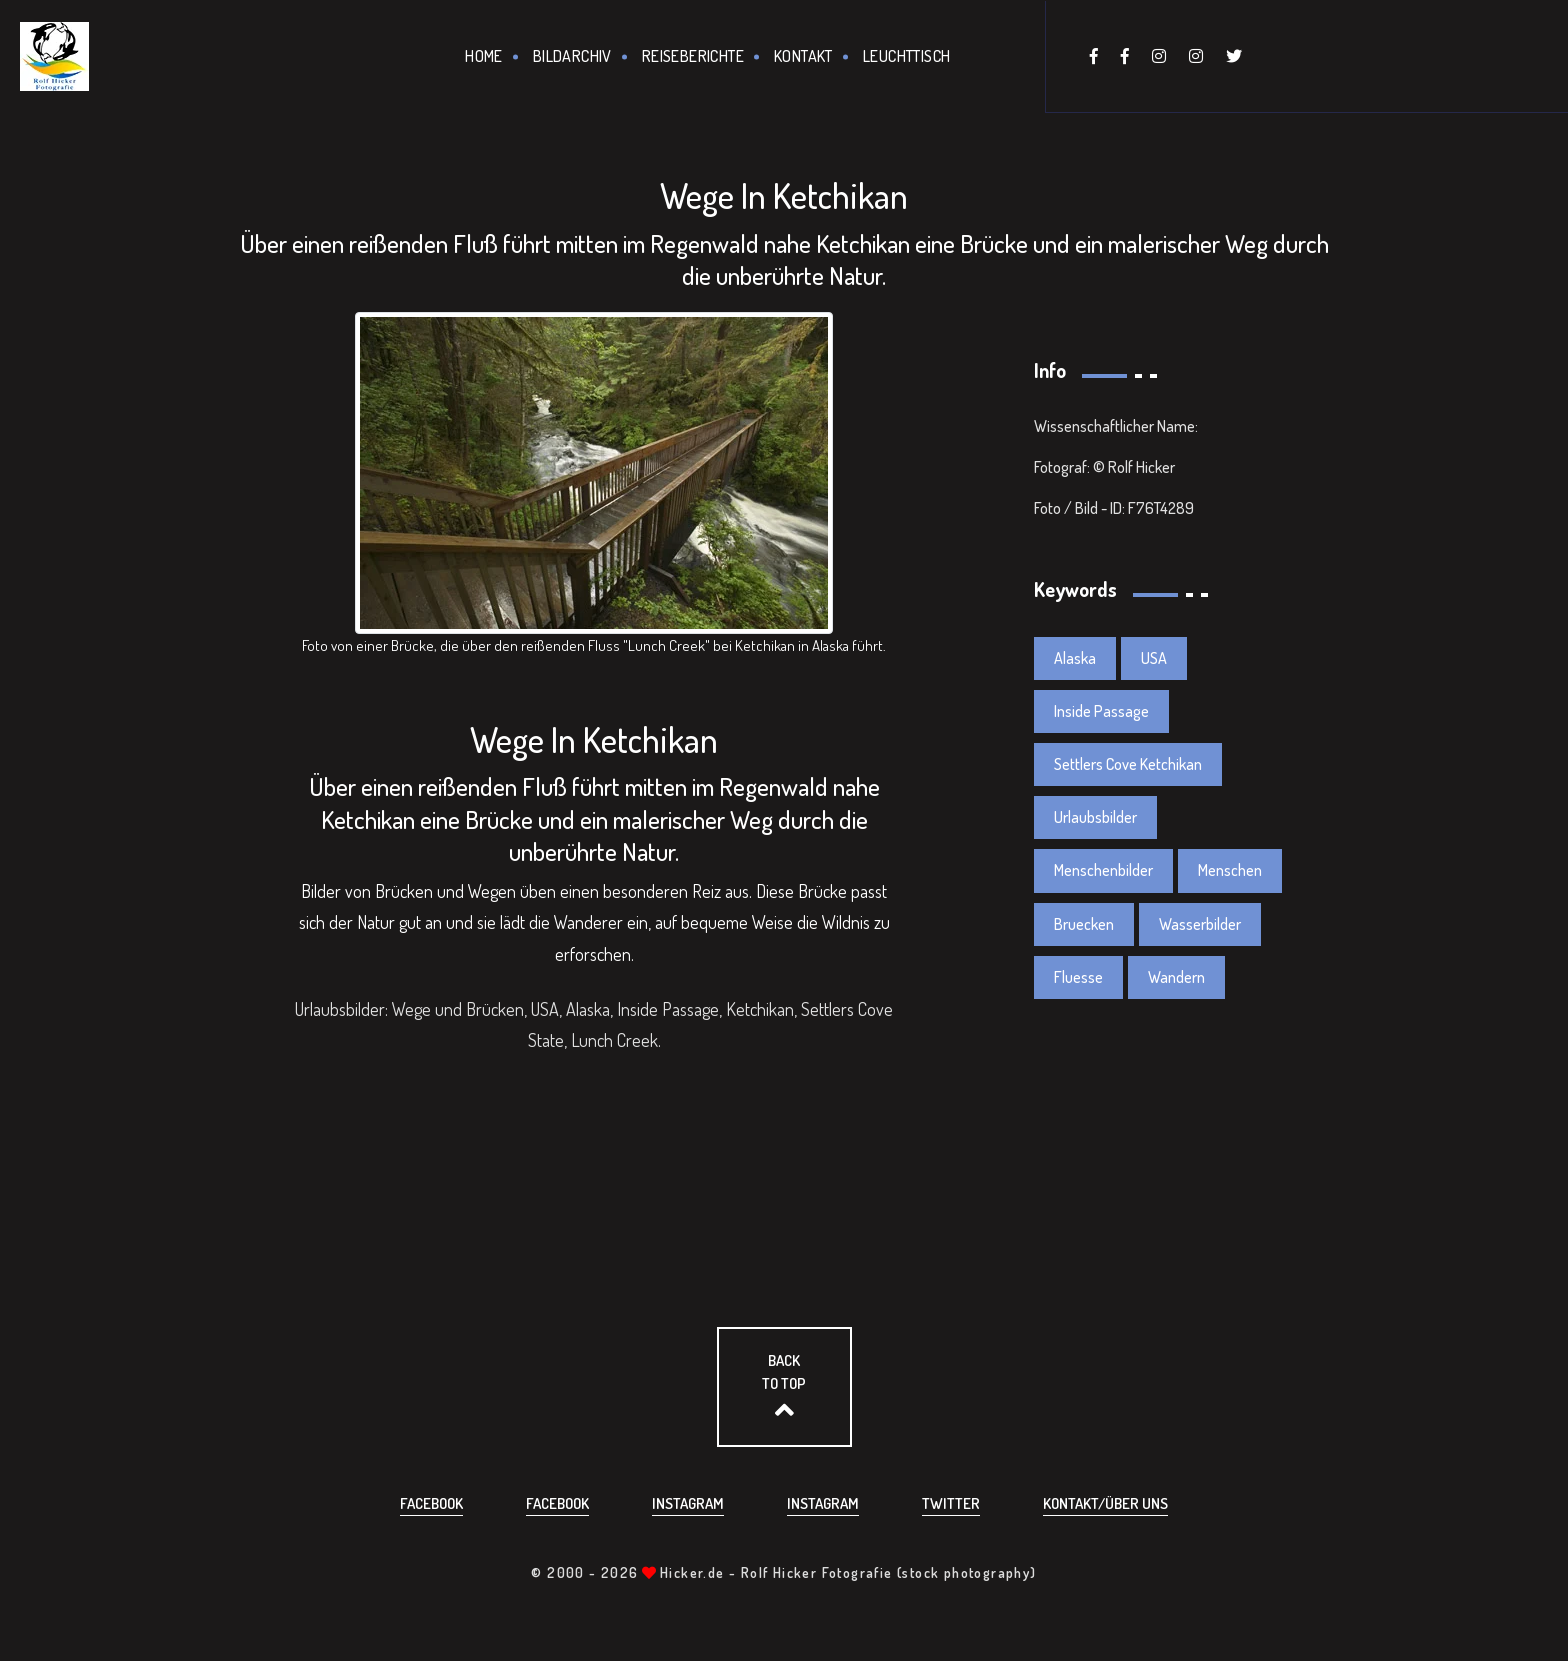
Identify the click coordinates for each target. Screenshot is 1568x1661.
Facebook (431, 1503)
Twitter (951, 1503)
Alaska (1075, 658)
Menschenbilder (1103, 870)
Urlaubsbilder (1095, 817)
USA (1154, 658)
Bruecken (1084, 924)
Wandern (1176, 977)
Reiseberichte (693, 56)
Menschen (1230, 870)
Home (484, 56)
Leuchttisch (906, 56)
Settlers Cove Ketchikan (1128, 764)
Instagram (688, 1503)
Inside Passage (1101, 711)
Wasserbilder (1200, 924)
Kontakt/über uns (1105, 1503)
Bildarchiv (572, 56)
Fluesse (1078, 977)
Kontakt (803, 56)
